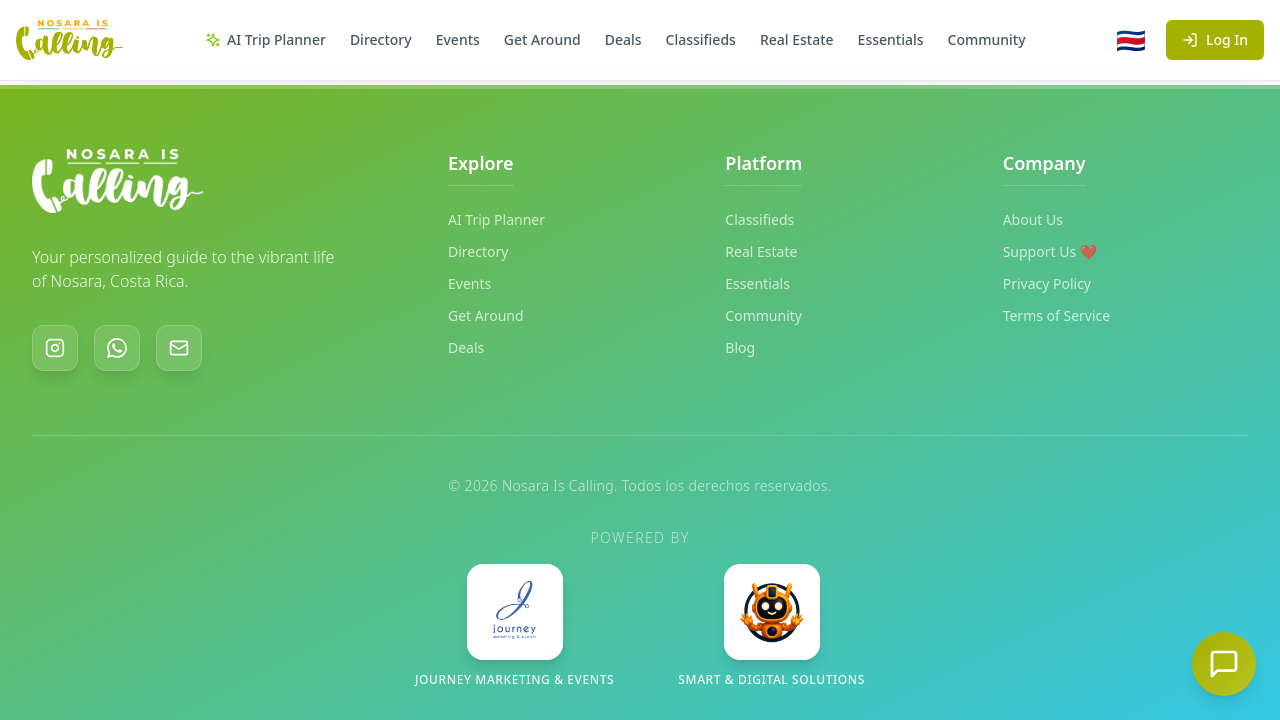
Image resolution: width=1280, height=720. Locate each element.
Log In (1215, 39)
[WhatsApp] (117, 348)
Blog (740, 347)
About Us (1033, 219)
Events (458, 39)
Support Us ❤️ (1050, 251)
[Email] (179, 348)
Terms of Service (1057, 315)
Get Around (542, 39)
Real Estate (797, 39)
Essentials (891, 39)
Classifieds (701, 39)
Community (987, 39)
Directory (381, 39)
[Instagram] (55, 348)
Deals (623, 39)
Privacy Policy (1047, 283)
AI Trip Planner (265, 39)
